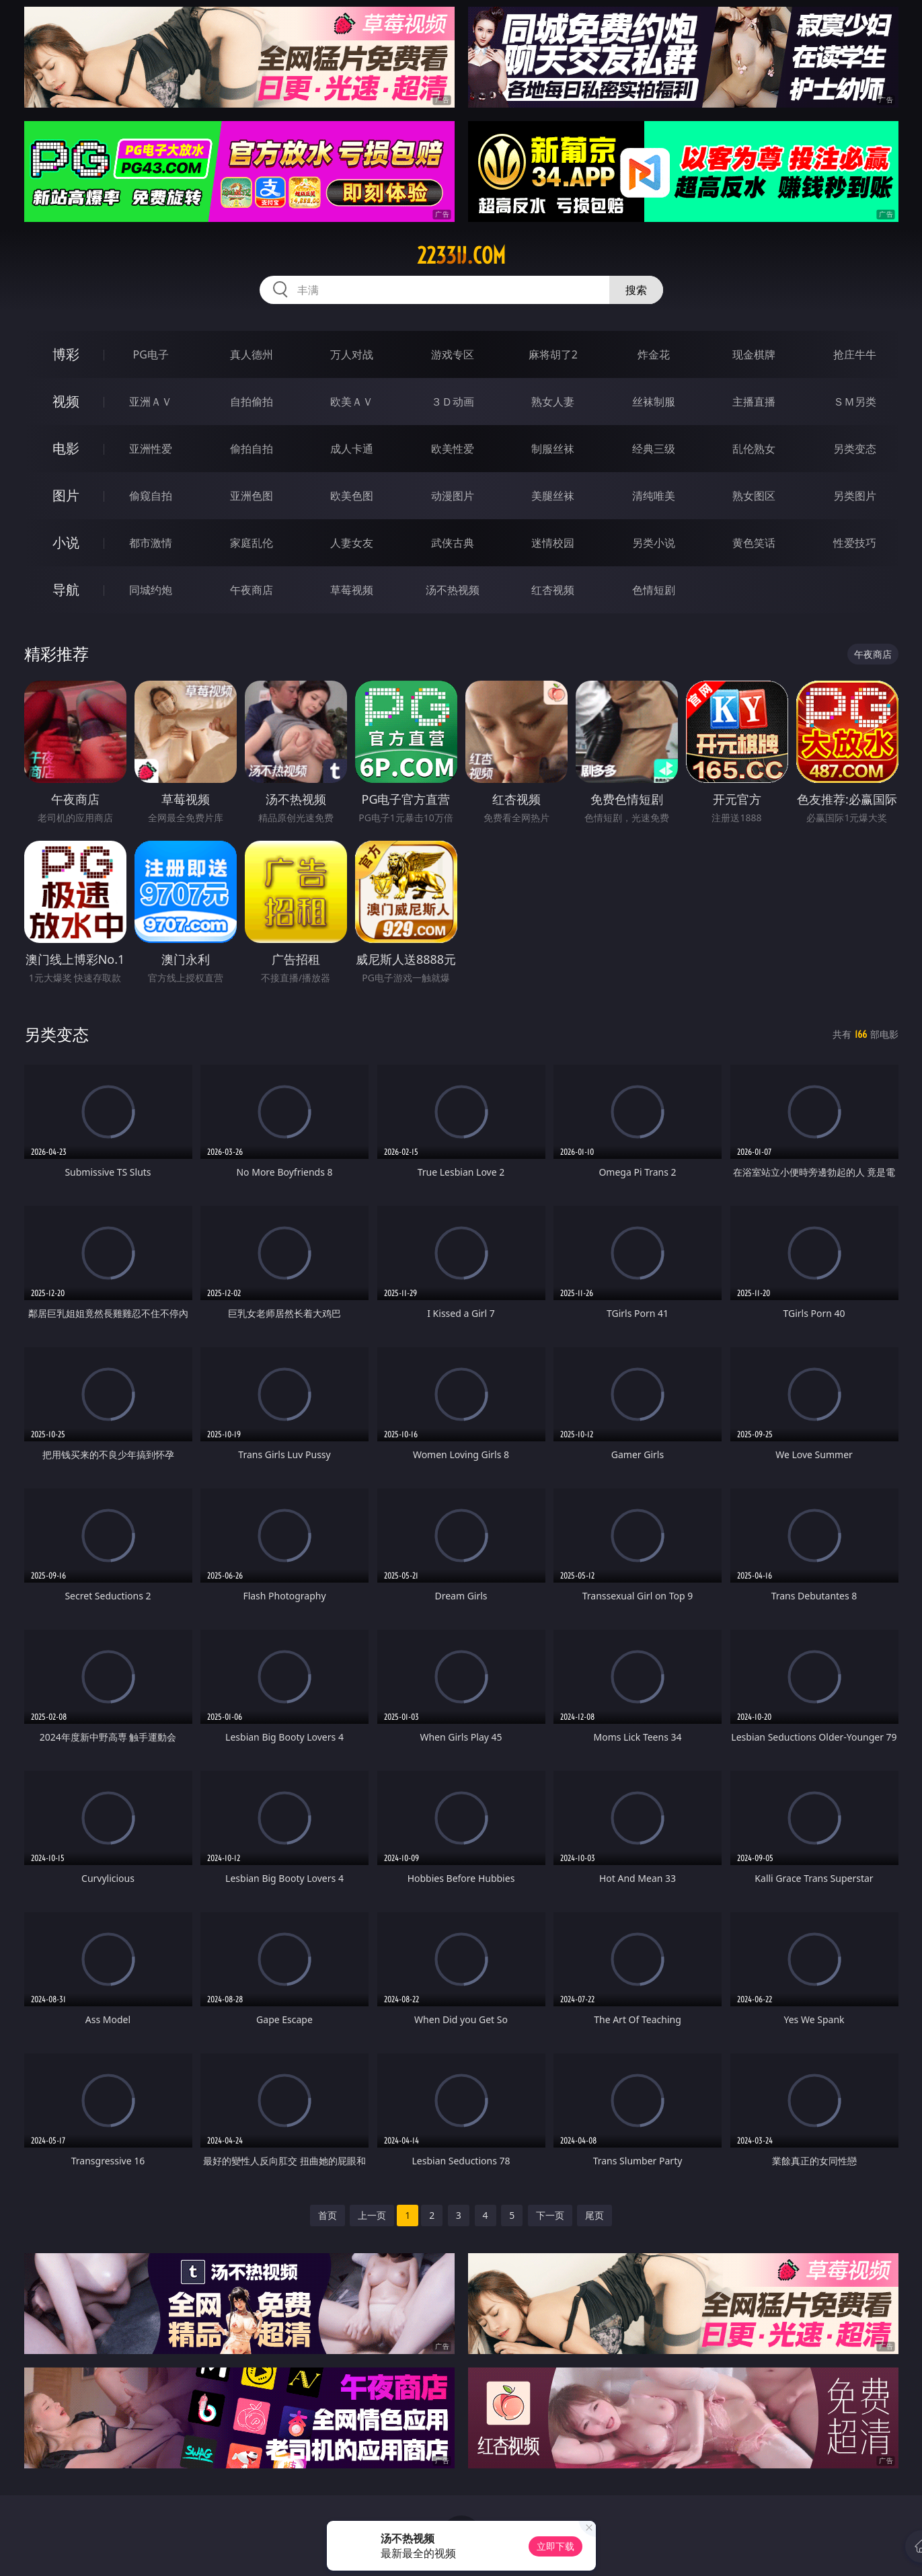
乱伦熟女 (753, 448)
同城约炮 (150, 589)
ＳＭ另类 (854, 401)
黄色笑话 (753, 542)
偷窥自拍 (150, 495)
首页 (327, 2215)
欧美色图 (351, 495)
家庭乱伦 (251, 542)
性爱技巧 (854, 542)
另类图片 (854, 495)
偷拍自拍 (251, 448)
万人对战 (351, 354)
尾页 (594, 2215)
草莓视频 (351, 589)
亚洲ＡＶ (150, 401)
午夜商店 (251, 589)
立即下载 (555, 2546)
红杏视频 (552, 589)
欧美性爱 (452, 448)
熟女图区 (753, 495)
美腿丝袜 (552, 495)
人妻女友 (351, 542)
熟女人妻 (552, 401)
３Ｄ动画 (452, 401)
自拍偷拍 (251, 401)
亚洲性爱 (150, 448)
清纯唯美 (653, 495)
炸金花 (654, 354)
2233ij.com (461, 255)
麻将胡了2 (553, 354)
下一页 (550, 2215)
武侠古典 (452, 542)
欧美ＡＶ (351, 401)
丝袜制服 (653, 401)
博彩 (65, 354)
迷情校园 (552, 542)
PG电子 (151, 354)
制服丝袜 (552, 448)
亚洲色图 (251, 495)
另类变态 (854, 448)
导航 (65, 589)
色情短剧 (653, 589)
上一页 (372, 2215)
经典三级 (653, 448)
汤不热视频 (452, 589)
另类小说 (653, 542)
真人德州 (251, 354)
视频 (65, 401)
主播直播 (753, 401)
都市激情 (150, 542)
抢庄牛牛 (854, 354)
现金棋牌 (753, 354)
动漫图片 (452, 495)
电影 (65, 448)
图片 (65, 495)
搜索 (636, 289)
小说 (65, 542)
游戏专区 (452, 354)
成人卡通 (351, 448)
